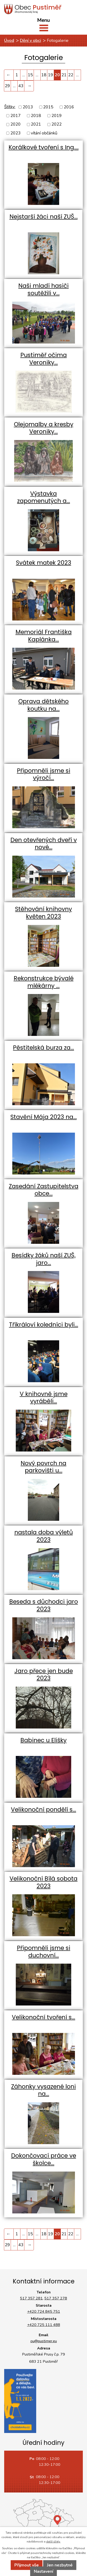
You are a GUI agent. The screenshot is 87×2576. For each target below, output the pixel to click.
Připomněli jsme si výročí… (43, 774)
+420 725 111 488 (43, 2324)
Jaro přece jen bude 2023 (43, 1674)
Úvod (9, 40)
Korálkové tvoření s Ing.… (44, 147)
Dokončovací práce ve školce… (43, 2159)
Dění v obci (30, 40)
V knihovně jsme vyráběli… (44, 1397)
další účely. (53, 2541)
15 (30, 75)
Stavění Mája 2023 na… (43, 1117)
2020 (15, 124)
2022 (57, 124)
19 (50, 75)
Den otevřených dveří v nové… (43, 843)
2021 (36, 124)
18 (43, 75)
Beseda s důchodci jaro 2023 (43, 1605)
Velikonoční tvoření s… (43, 2017)
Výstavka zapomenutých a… (43, 497)
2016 (69, 107)
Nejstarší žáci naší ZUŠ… (44, 217)
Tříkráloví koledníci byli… (43, 1325)
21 (64, 75)
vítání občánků (44, 133)
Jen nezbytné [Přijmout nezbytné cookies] (60, 2565)
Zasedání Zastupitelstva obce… (43, 1190)
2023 (15, 133)
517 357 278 (55, 2298)
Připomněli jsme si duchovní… (43, 1951)
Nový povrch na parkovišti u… (43, 1467)
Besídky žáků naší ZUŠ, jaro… (44, 1259)
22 (70, 75)
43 (20, 86)
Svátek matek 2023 (43, 563)
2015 (48, 107)
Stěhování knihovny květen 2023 (43, 913)
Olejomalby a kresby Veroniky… (43, 428)
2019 (57, 115)
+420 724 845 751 (43, 2311)
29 (7, 86)
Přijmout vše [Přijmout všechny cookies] (26, 2565)
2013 (28, 107)
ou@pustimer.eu (43, 2341)
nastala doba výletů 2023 (43, 1536)
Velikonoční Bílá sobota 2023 (43, 1882)
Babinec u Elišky (43, 1740)
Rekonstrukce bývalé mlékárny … (44, 982)
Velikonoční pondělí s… (43, 1809)
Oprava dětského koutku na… (43, 705)
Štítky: (9, 107)
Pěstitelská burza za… (43, 1048)
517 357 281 (31, 2298)
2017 (15, 115)
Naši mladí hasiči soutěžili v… (43, 289)
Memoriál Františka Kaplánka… (44, 636)
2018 (36, 115)
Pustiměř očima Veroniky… (43, 359)
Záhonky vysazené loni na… (43, 2090)
